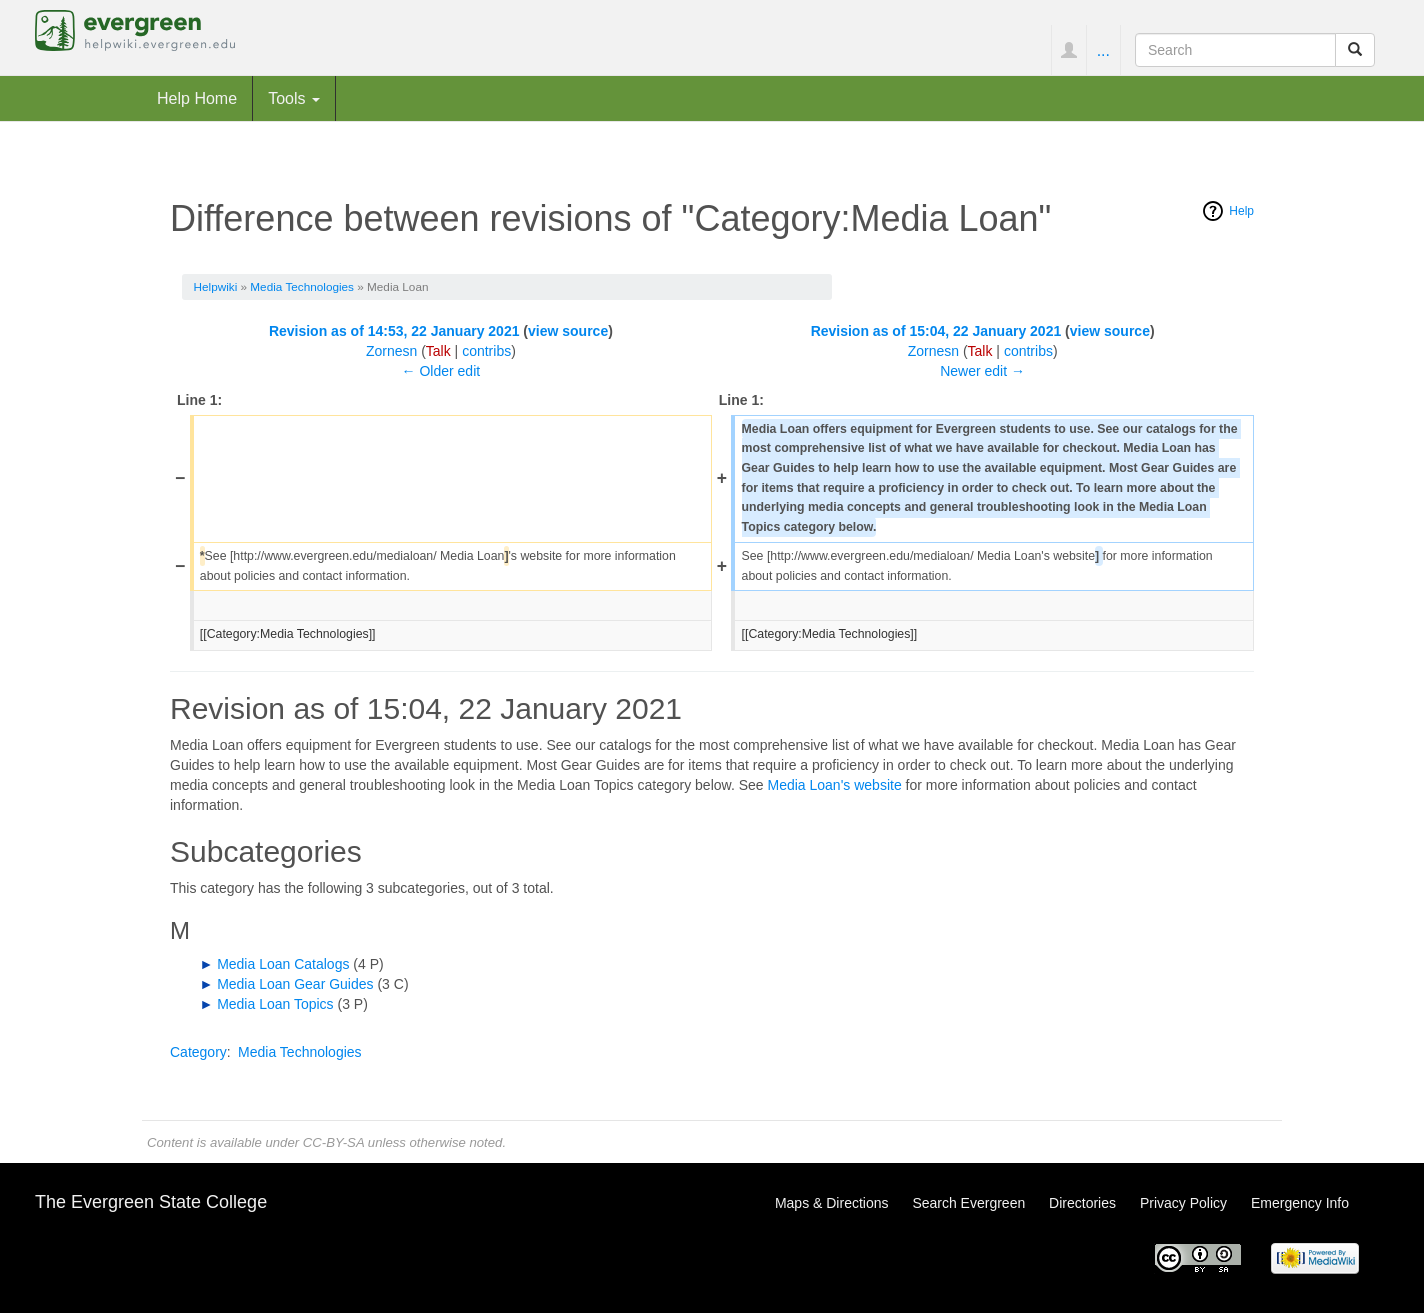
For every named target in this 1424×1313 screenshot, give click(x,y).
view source (568, 331)
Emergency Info (1300, 1203)
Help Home (197, 98)
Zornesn (391, 351)
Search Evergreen (968, 1203)
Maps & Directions (832, 1203)
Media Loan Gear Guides (295, 984)
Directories (1082, 1203)
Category (198, 1052)
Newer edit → (982, 371)
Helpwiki (216, 286)
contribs (486, 351)
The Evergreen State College (151, 1202)
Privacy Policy (1183, 1203)
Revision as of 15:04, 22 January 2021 (936, 331)
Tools (294, 98)
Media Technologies (302, 286)
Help (1241, 211)
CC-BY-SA (333, 1142)
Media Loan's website (834, 785)
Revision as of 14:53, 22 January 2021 (394, 331)
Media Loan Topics (275, 1004)
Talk (438, 351)
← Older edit (441, 371)
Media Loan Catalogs (283, 964)
